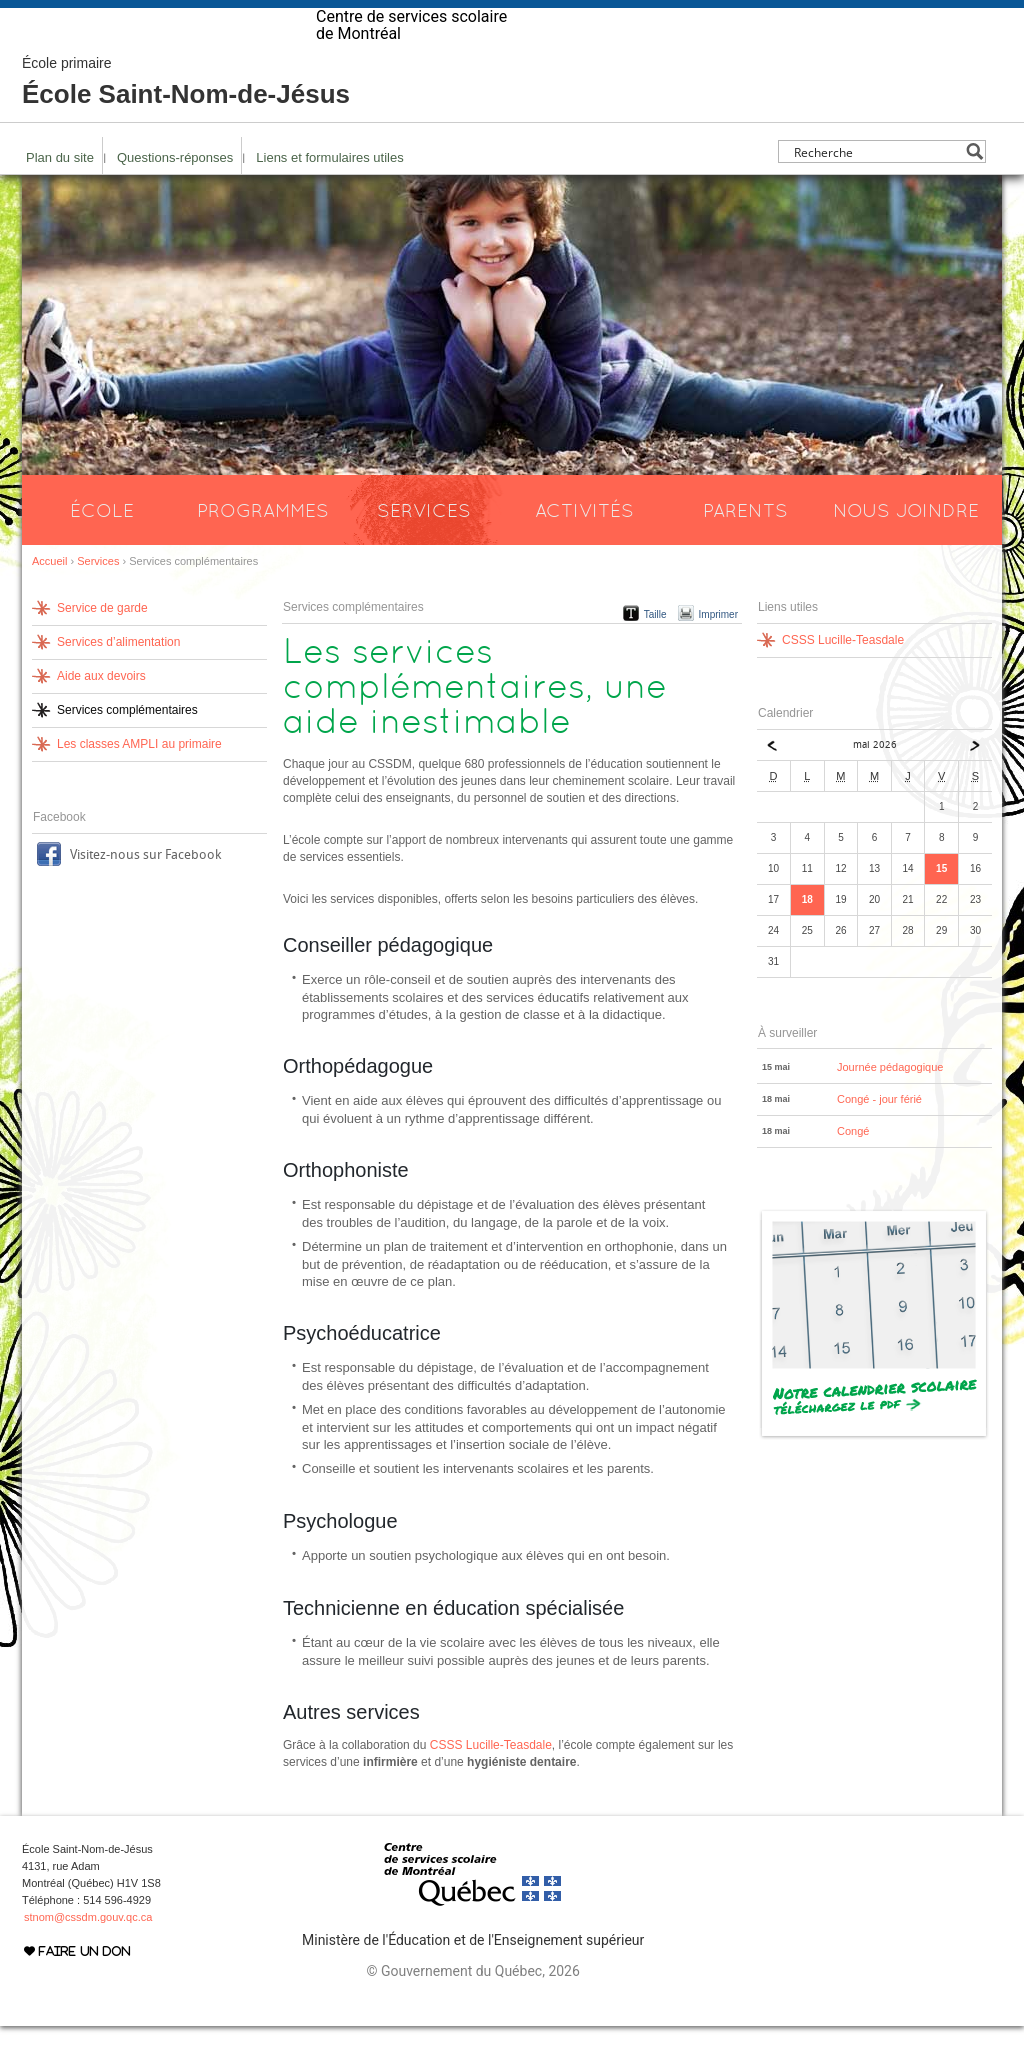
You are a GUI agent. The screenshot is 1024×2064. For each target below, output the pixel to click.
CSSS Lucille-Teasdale (491, 1783)
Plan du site (60, 195)
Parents (745, 548)
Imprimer (718, 652)
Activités (584, 548)
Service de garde (102, 646)
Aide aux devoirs (101, 714)
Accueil (49, 599)
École (102, 548)
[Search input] (876, 189)
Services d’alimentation (118, 680)
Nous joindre (906, 548)
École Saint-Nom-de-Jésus (186, 120)
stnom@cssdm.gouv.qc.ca (88, 1955)
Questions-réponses (175, 195)
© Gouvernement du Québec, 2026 (472, 2009)
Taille (655, 652)
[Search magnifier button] (974, 189)
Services (424, 548)
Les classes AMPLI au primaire (139, 782)
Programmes (263, 548)
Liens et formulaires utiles (329, 195)
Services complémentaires (127, 748)
